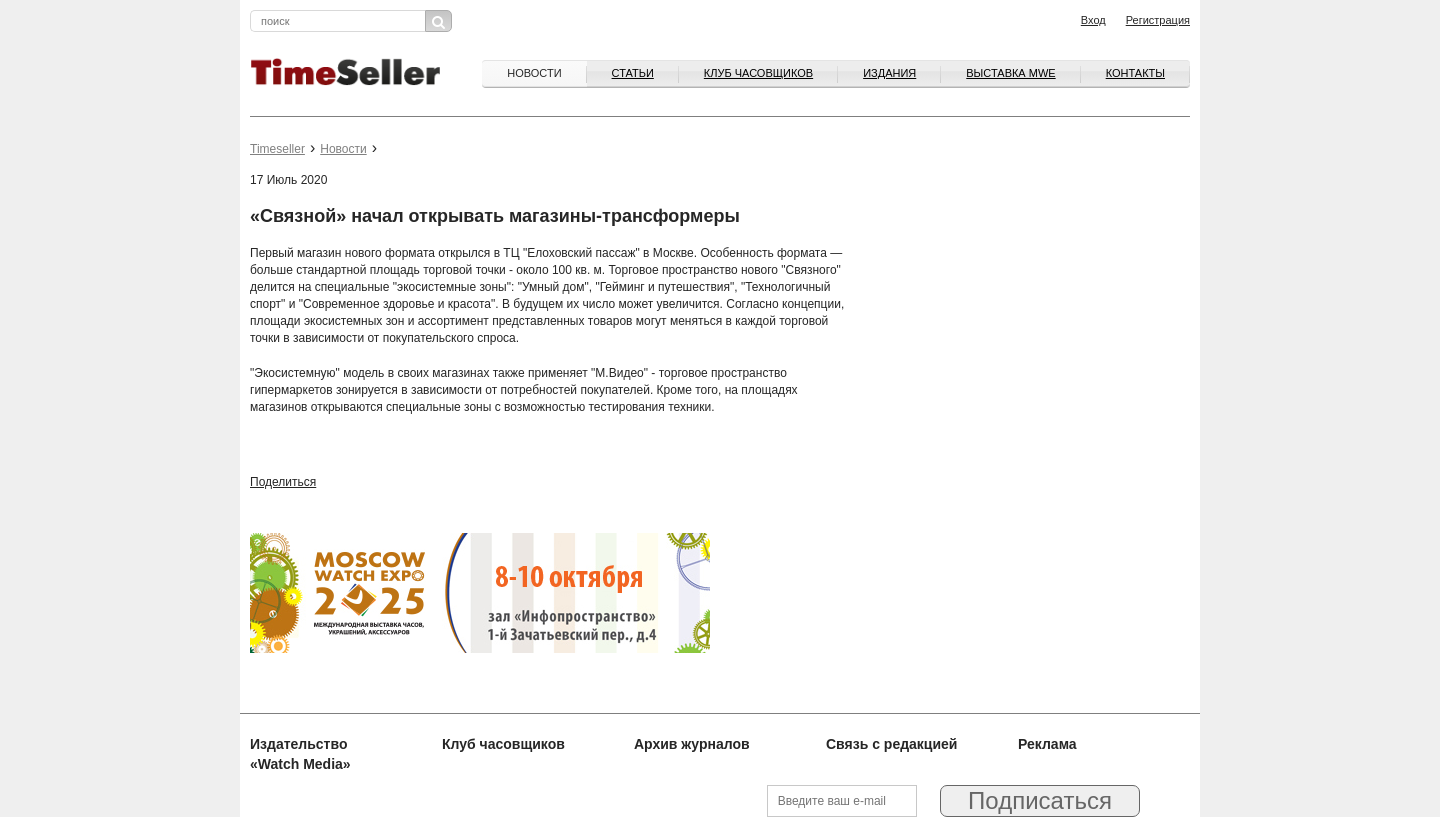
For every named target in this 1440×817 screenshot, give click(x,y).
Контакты (1135, 73)
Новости (534, 73)
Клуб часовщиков (758, 73)
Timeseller (277, 149)
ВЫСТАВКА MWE (1010, 73)
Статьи (633, 73)
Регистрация (1158, 20)
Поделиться (283, 482)
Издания (889, 73)
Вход (1093, 20)
